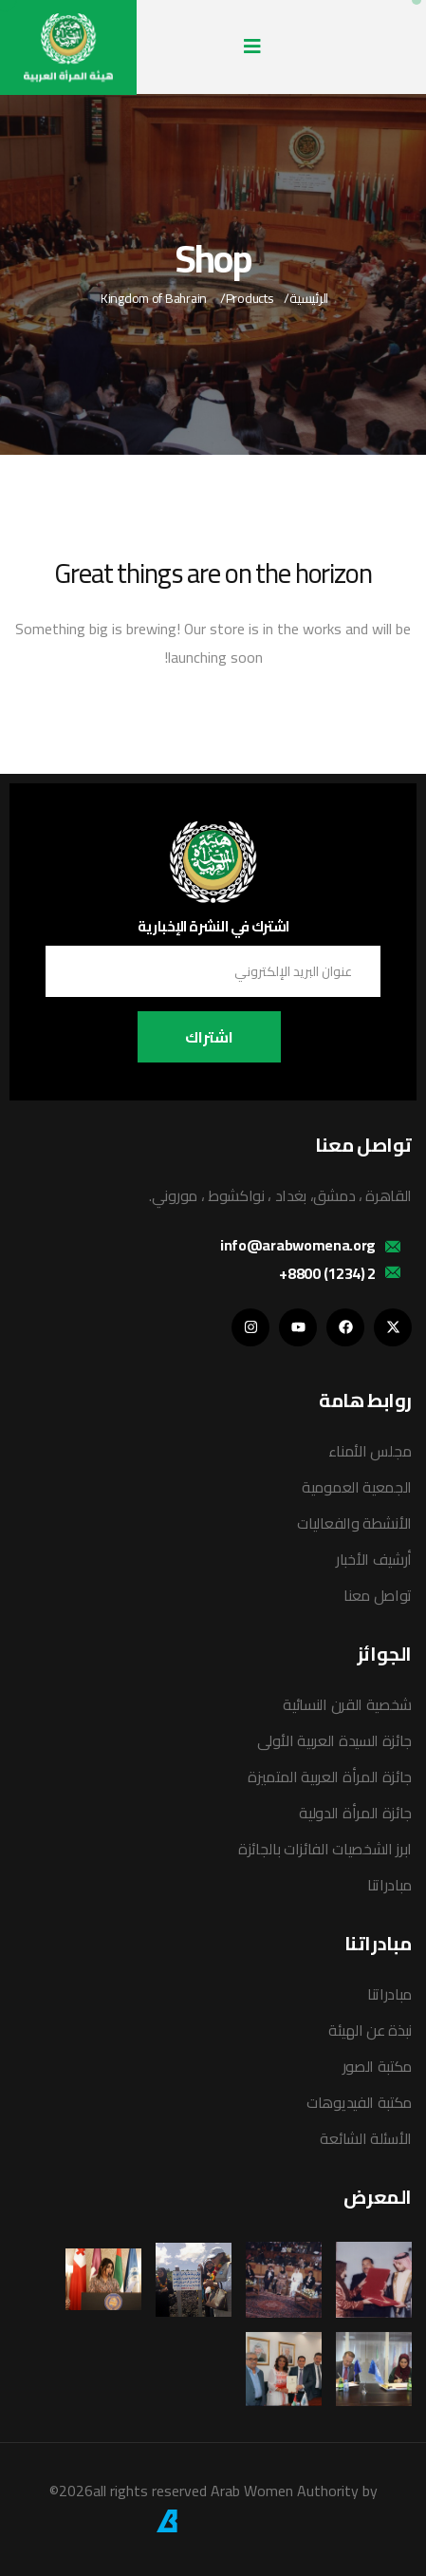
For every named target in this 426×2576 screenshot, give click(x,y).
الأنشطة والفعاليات (354, 1523)
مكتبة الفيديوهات (359, 2102)
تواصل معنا (377, 1595)
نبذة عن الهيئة (370, 2030)
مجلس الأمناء (370, 1451)
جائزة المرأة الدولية (355, 1812)
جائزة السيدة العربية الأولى (334, 1740)
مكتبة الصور (377, 2066)
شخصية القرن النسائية (347, 1704)
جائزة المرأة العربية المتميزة (330, 1776)
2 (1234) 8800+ (327, 1273)
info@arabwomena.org (298, 1245)
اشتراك (209, 1037)
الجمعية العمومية (357, 1487)
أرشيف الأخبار (374, 1559)
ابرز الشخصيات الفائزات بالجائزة (325, 1848)
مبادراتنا (389, 1885)
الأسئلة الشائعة (366, 2138)
